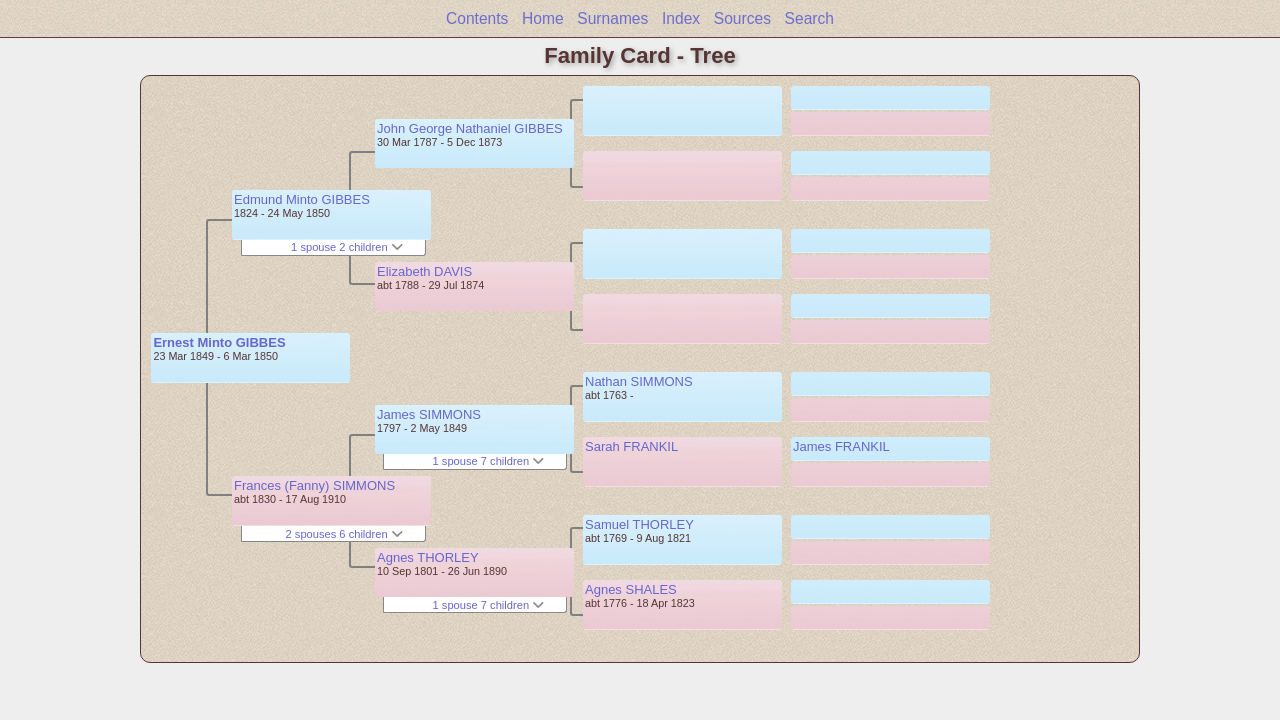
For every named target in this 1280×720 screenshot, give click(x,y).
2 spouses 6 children (344, 534)
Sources (742, 18)
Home (543, 18)
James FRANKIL (841, 446)
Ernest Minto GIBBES (219, 342)
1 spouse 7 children (489, 461)
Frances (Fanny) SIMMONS (314, 485)
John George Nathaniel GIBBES (470, 128)
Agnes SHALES (631, 589)
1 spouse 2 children (347, 247)
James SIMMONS (429, 414)
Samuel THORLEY (639, 524)
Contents (477, 18)
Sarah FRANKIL (631, 446)
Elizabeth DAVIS (424, 271)
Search (809, 18)
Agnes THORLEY (428, 557)
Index (681, 18)
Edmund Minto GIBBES (302, 199)
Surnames (612, 18)
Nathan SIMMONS (639, 381)
